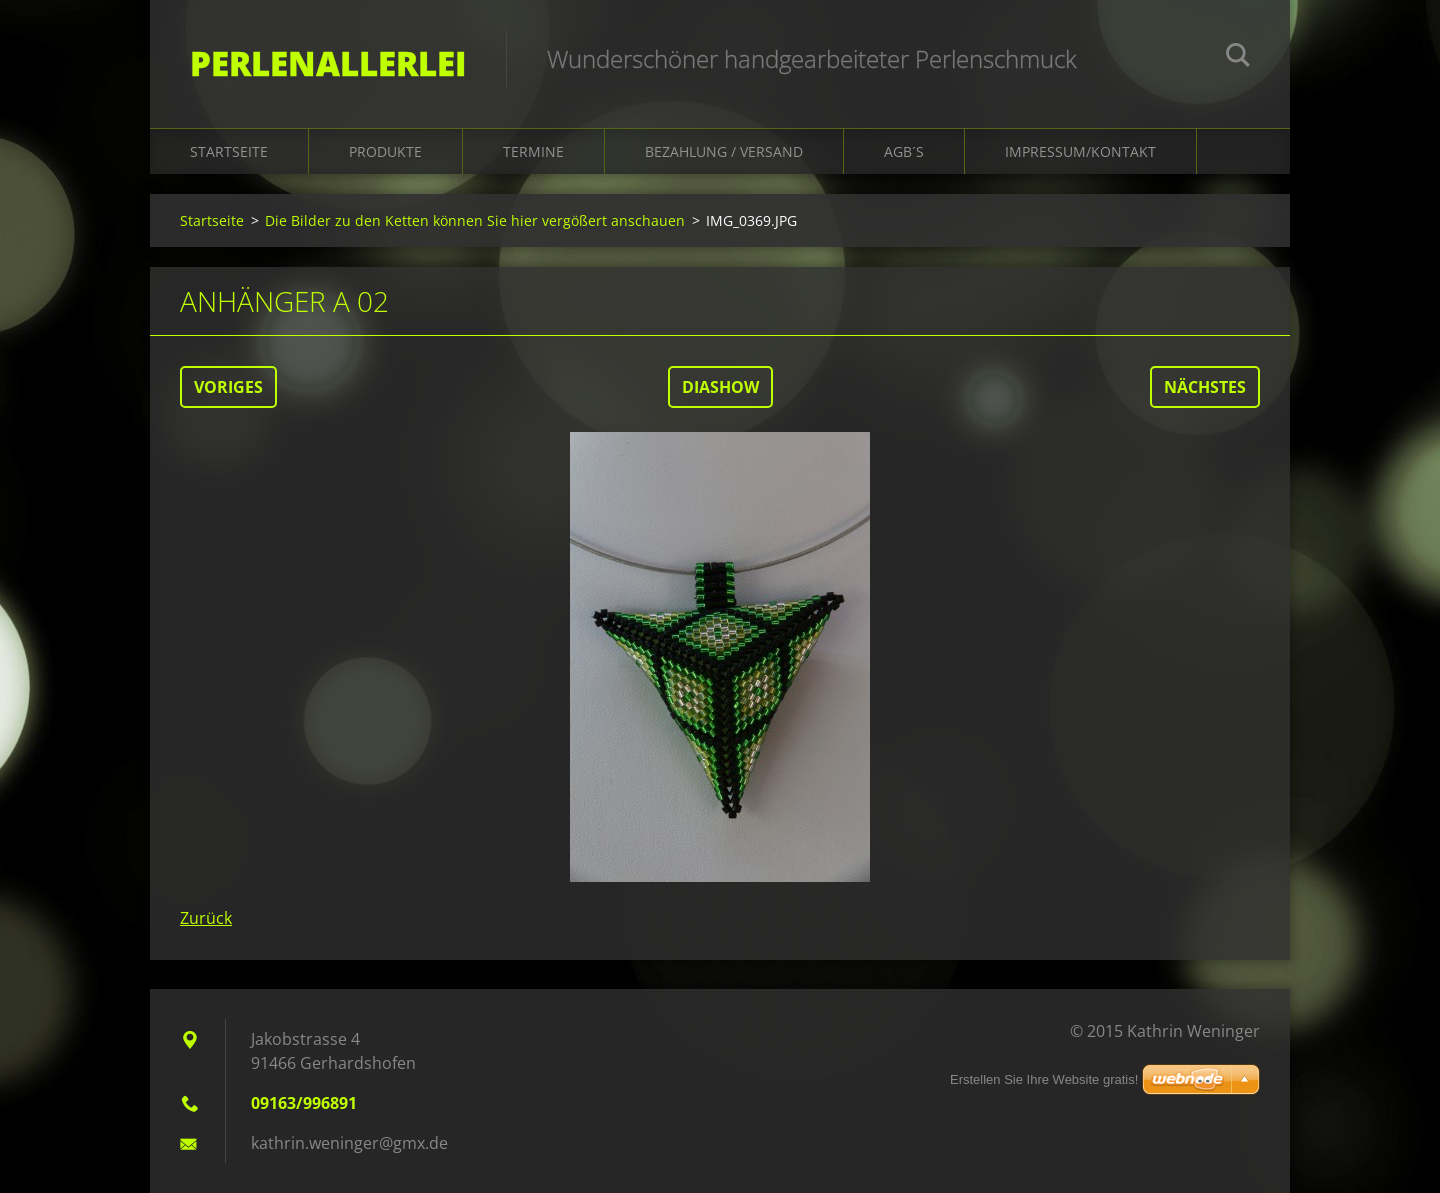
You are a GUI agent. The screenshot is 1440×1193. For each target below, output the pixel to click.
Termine (533, 151)
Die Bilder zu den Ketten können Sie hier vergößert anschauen (475, 220)
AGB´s (904, 151)
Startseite (229, 151)
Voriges (228, 387)
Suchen (1238, 58)
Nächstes (1205, 387)
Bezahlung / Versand (724, 151)
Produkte (385, 151)
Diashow (720, 387)
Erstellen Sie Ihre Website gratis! (1044, 1079)
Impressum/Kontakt (1080, 151)
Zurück (206, 918)
